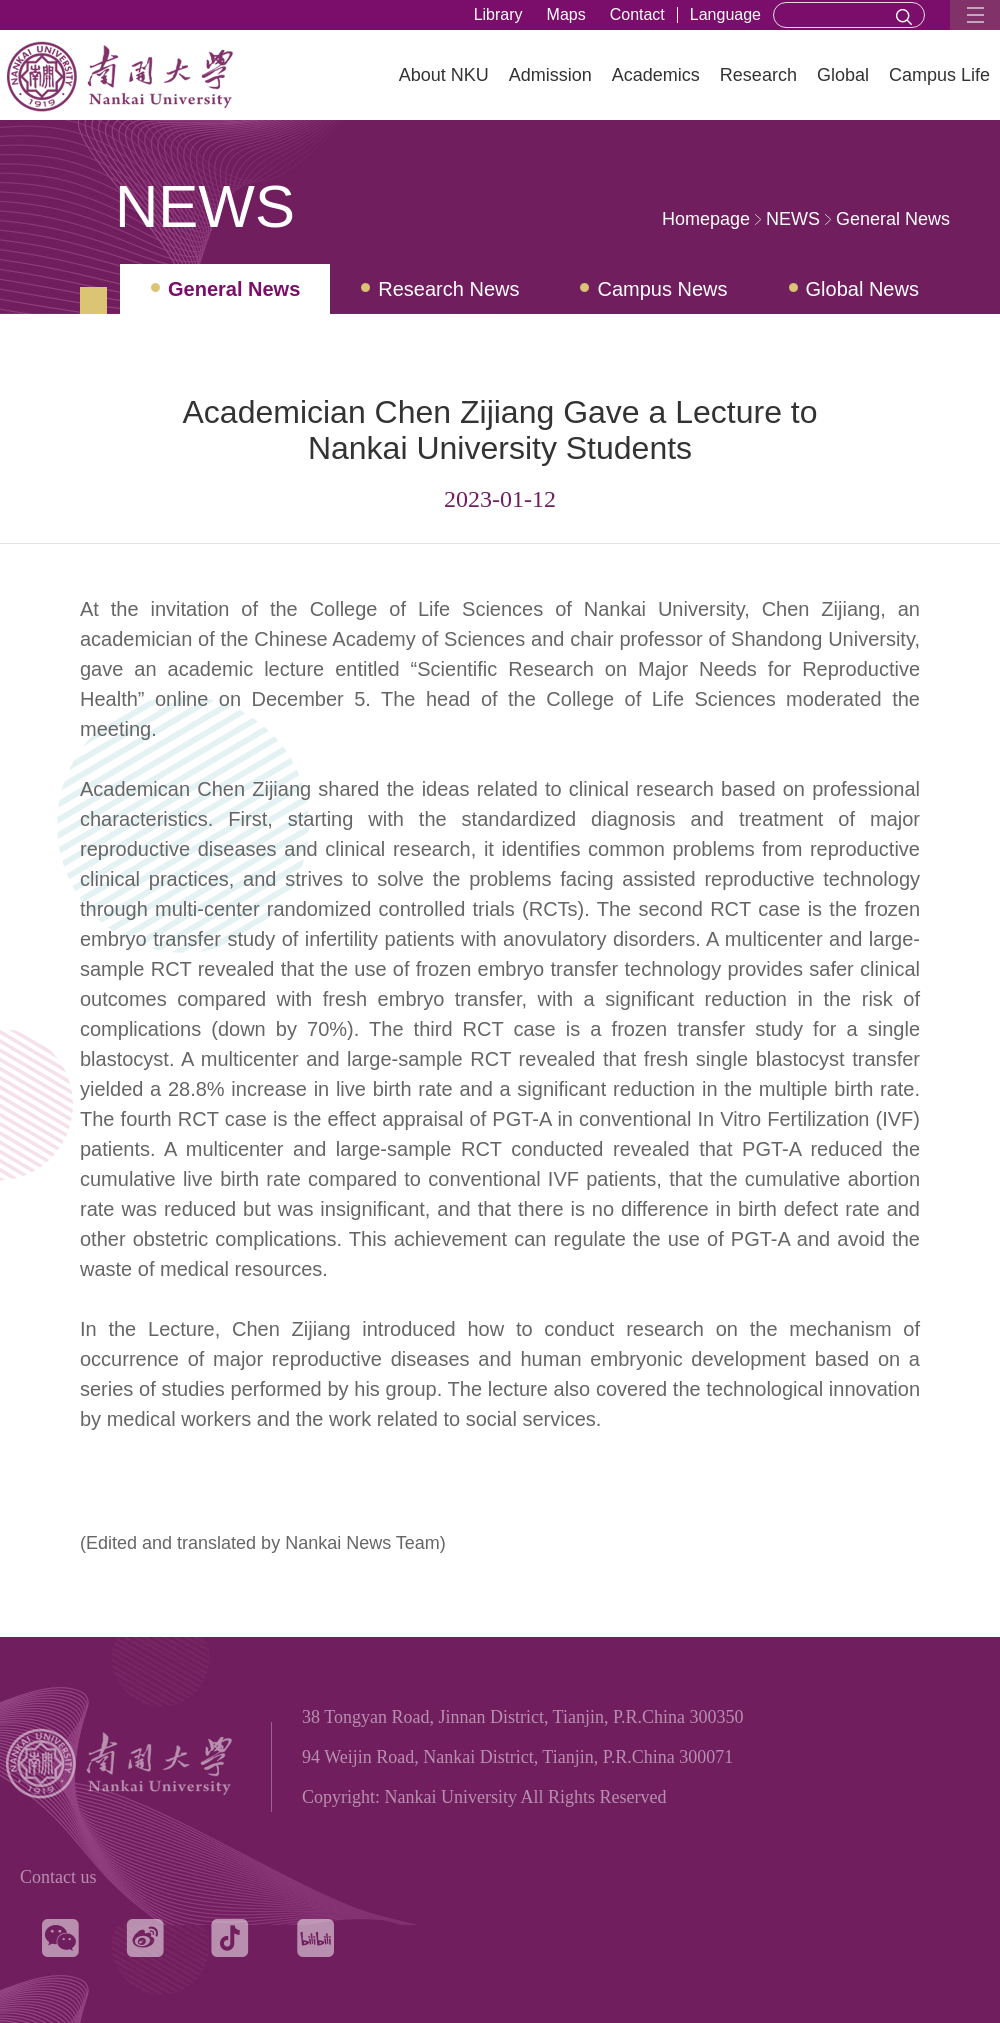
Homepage (706, 219)
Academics (656, 75)
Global (843, 75)
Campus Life (939, 75)
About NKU (444, 75)
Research (758, 75)
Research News (448, 289)
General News (893, 219)
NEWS (793, 219)
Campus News (662, 289)
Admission (550, 75)
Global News (862, 289)
